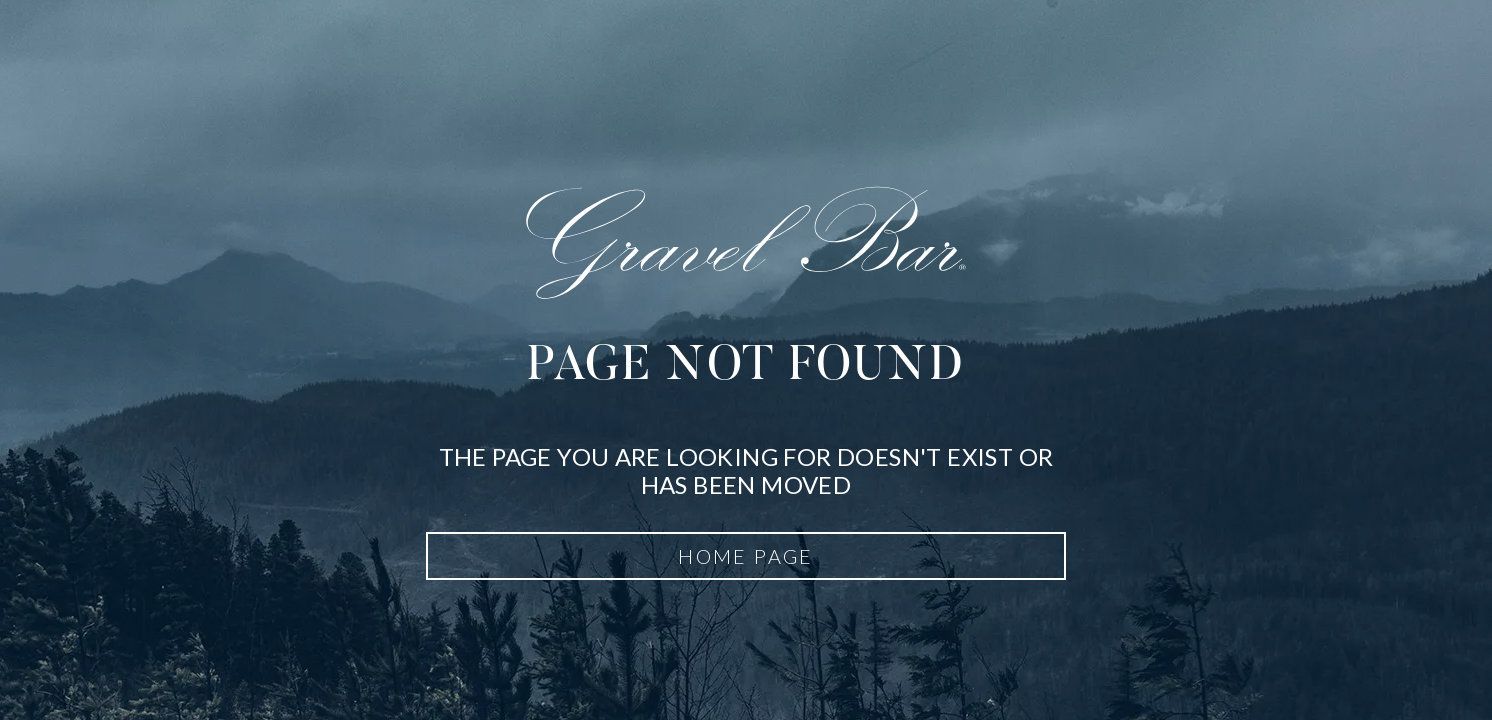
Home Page (746, 556)
